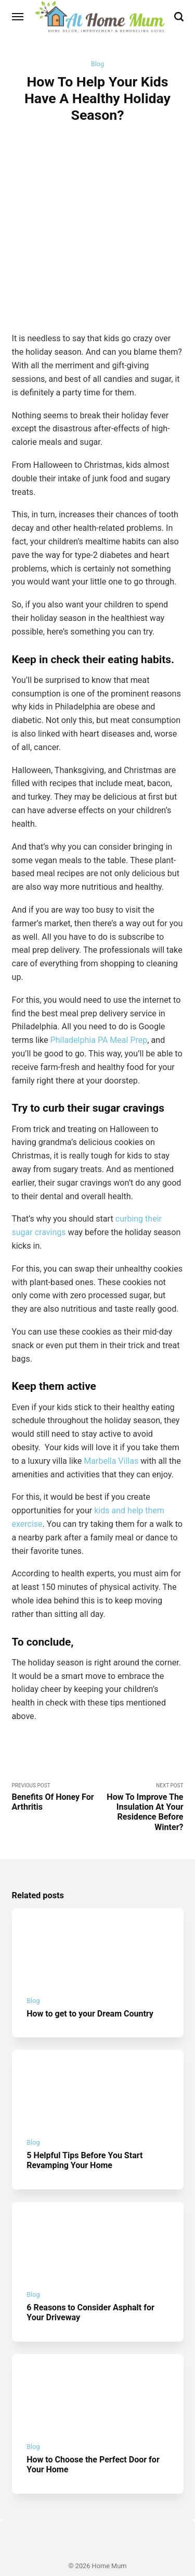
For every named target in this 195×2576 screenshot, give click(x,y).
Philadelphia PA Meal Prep (99, 1008)
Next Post (141, 1776)
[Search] (179, 17)
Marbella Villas (111, 1429)
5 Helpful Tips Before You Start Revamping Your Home (85, 2130)
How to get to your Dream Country (90, 1982)
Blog (97, 64)
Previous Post (55, 1766)
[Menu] (18, 17)
